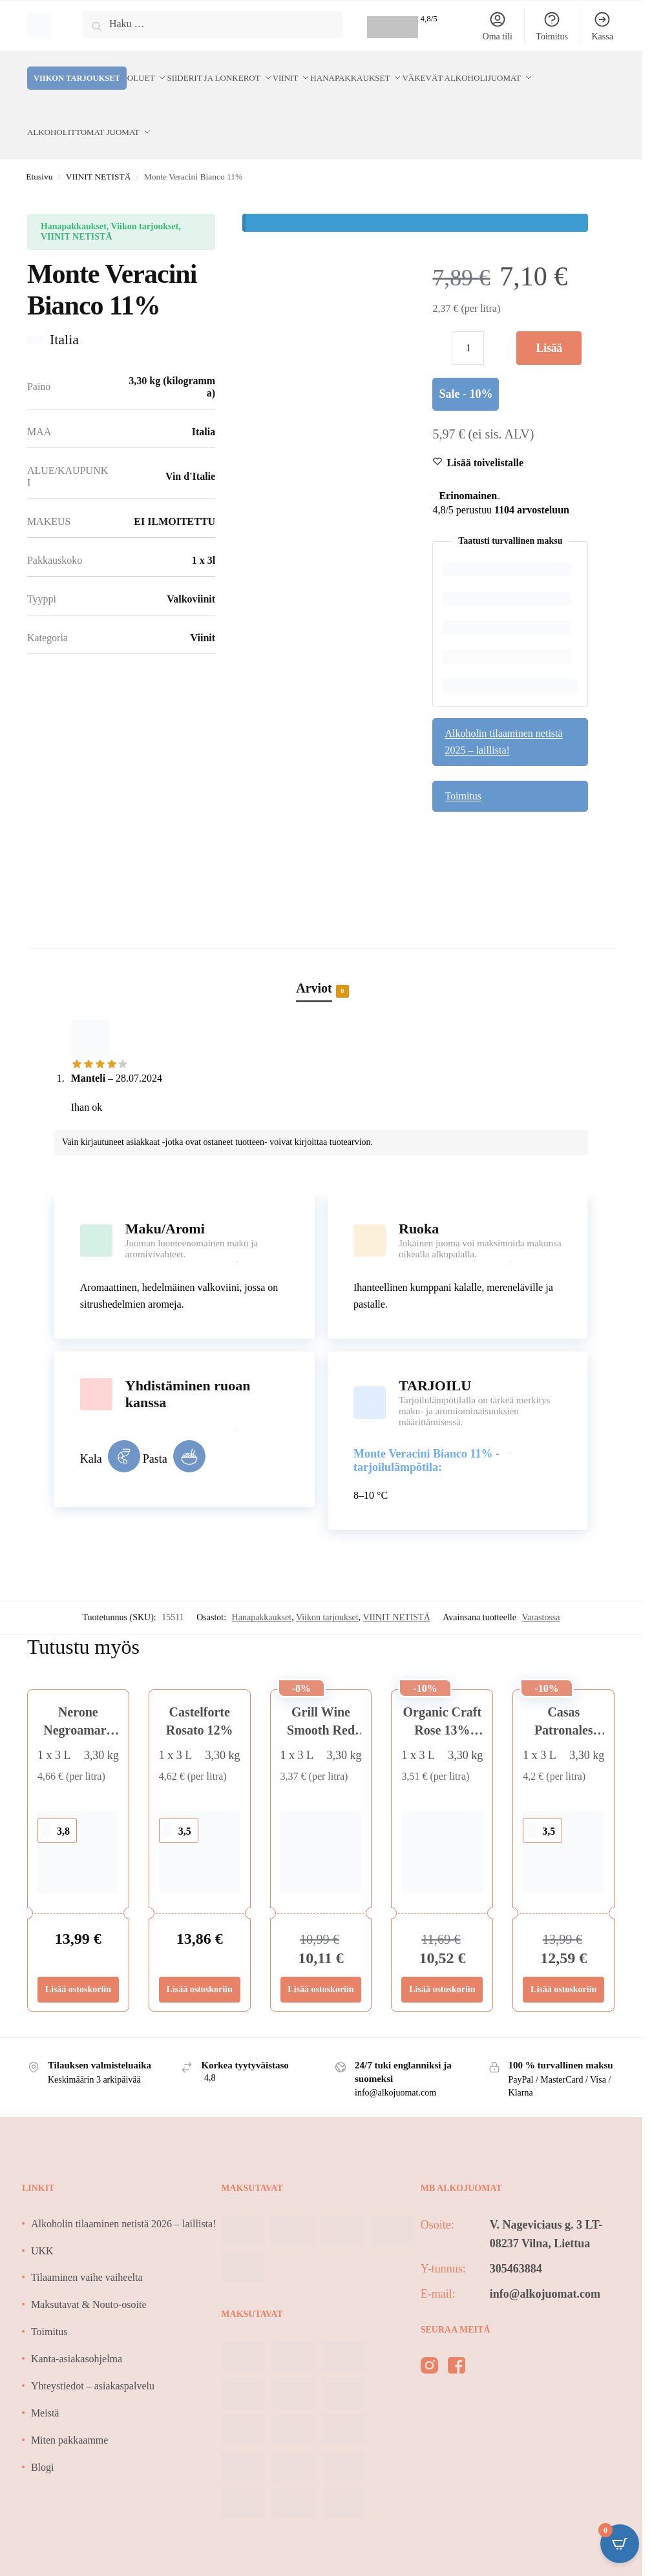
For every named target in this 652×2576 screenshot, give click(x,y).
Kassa (602, 25)
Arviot (314, 958)
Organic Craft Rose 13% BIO (442, 1699)
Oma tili (497, 25)
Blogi (42, 2436)
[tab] (321, 943)
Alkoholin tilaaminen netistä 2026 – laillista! (123, 2192)
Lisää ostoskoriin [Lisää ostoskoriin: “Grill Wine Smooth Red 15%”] (320, 1958)
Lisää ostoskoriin (549, 322)
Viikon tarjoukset (327, 1586)
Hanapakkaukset (262, 1586)
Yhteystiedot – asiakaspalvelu (92, 2354)
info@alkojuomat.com (545, 2262)
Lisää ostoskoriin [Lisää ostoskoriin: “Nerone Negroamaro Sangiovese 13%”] (78, 1958)
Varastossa (540, 1586)
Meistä (45, 2381)
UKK (42, 2219)
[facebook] (456, 2337)
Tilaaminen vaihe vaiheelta (87, 2246)
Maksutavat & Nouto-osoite (89, 2273)
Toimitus (552, 25)
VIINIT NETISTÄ (98, 145)
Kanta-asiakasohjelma (76, 2327)
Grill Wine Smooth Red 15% (321, 1699)
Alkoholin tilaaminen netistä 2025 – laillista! (503, 711)
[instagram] (429, 2337)
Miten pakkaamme (70, 2409)
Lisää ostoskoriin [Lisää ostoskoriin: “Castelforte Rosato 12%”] (200, 1958)
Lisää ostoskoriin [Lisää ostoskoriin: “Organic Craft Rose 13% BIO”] (442, 1958)
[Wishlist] (485, 432)
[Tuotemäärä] (468, 317)
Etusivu (39, 145)
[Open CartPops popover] (619, 2543)
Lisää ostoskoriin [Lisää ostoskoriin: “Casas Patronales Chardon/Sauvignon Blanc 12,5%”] (563, 1958)
